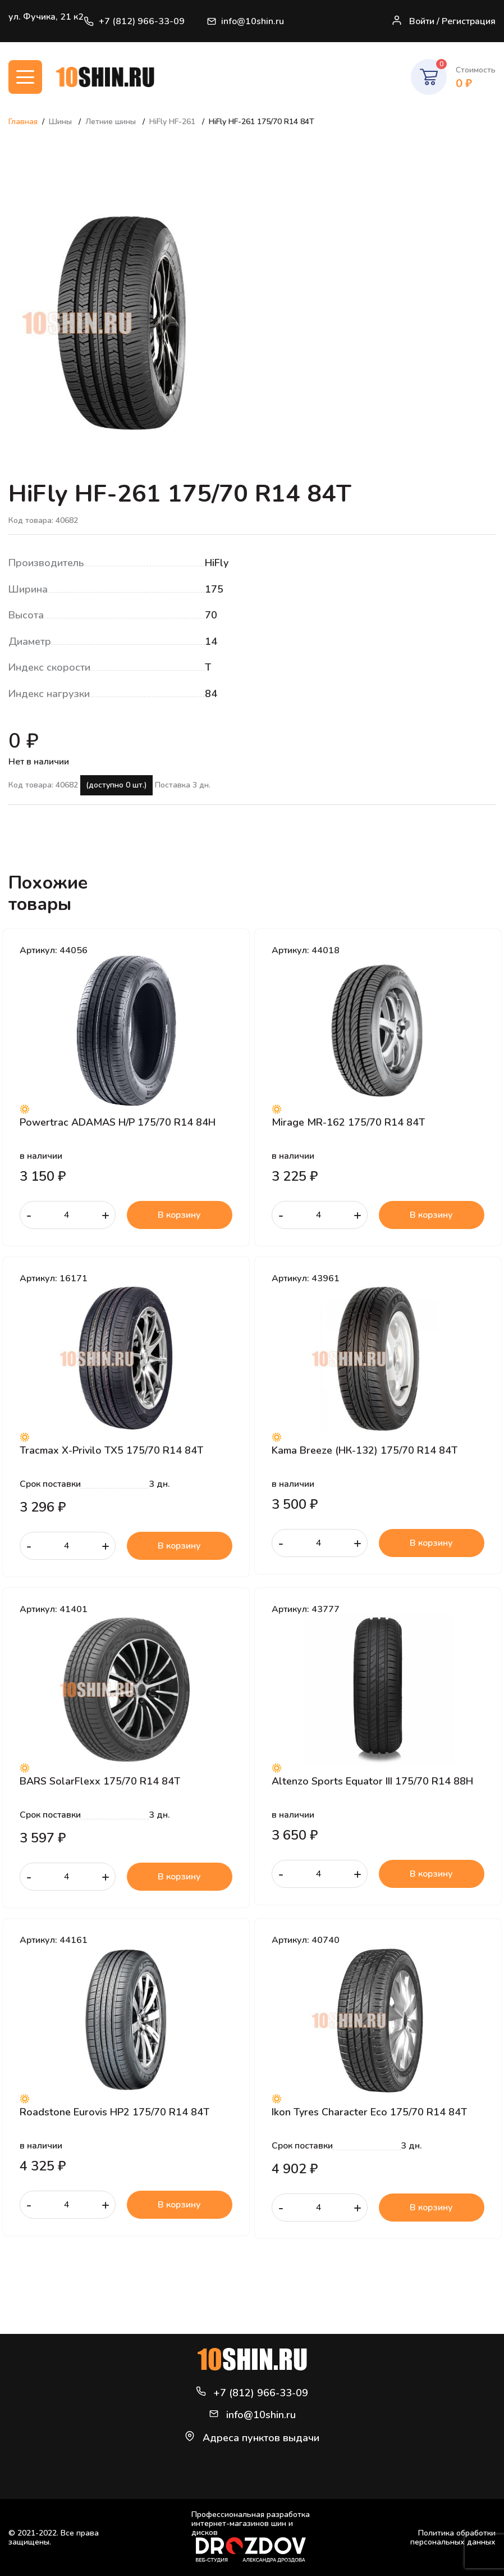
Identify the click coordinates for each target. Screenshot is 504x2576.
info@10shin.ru (245, 21)
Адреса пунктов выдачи (261, 2438)
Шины (61, 121)
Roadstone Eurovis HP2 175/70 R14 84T (114, 2112)
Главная (23, 121)
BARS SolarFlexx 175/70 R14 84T (100, 1781)
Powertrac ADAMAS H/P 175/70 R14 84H (118, 1122)
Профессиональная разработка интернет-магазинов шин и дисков (250, 2536)
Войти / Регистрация (443, 21)
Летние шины (111, 121)
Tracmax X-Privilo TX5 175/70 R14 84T (111, 1450)
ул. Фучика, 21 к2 (46, 17)
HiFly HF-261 (173, 121)
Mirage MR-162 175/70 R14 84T (348, 1122)
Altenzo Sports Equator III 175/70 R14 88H (372, 1781)
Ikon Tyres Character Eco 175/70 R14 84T (369, 2112)
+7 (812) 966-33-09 (134, 21)
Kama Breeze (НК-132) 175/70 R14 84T (364, 1450)
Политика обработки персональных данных (453, 2537)
